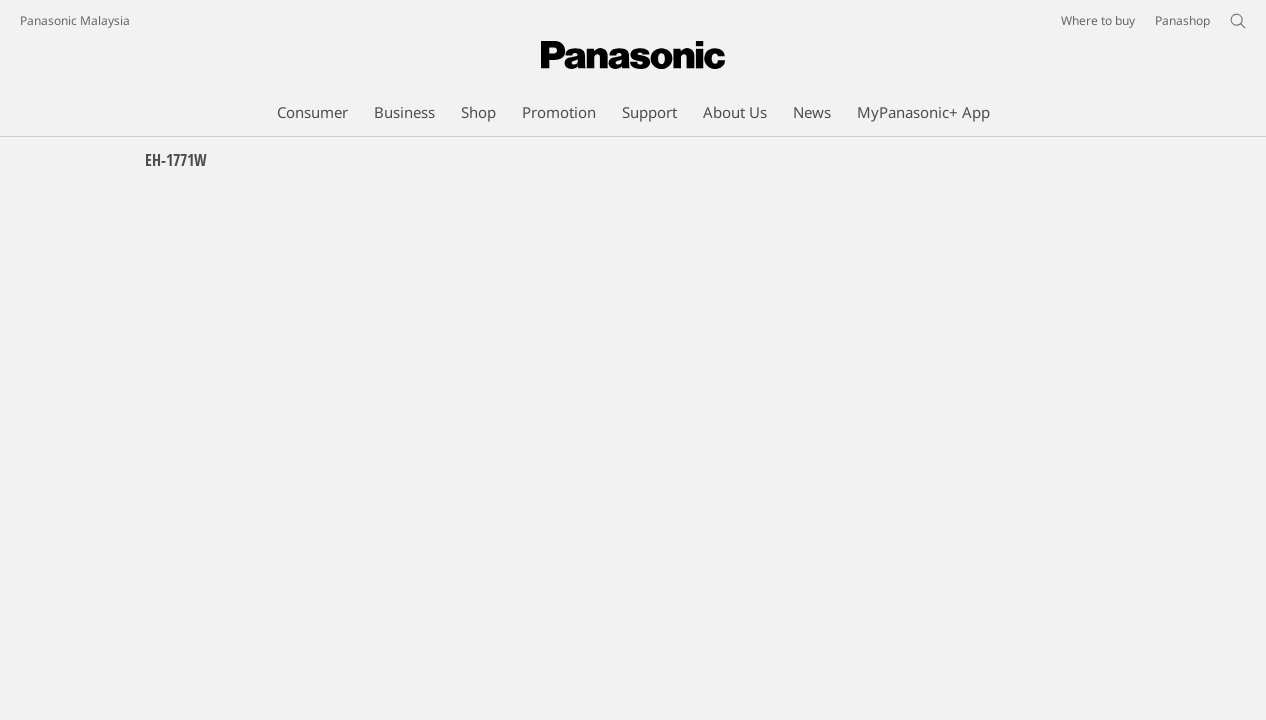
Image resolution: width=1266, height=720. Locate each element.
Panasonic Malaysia (75, 20)
